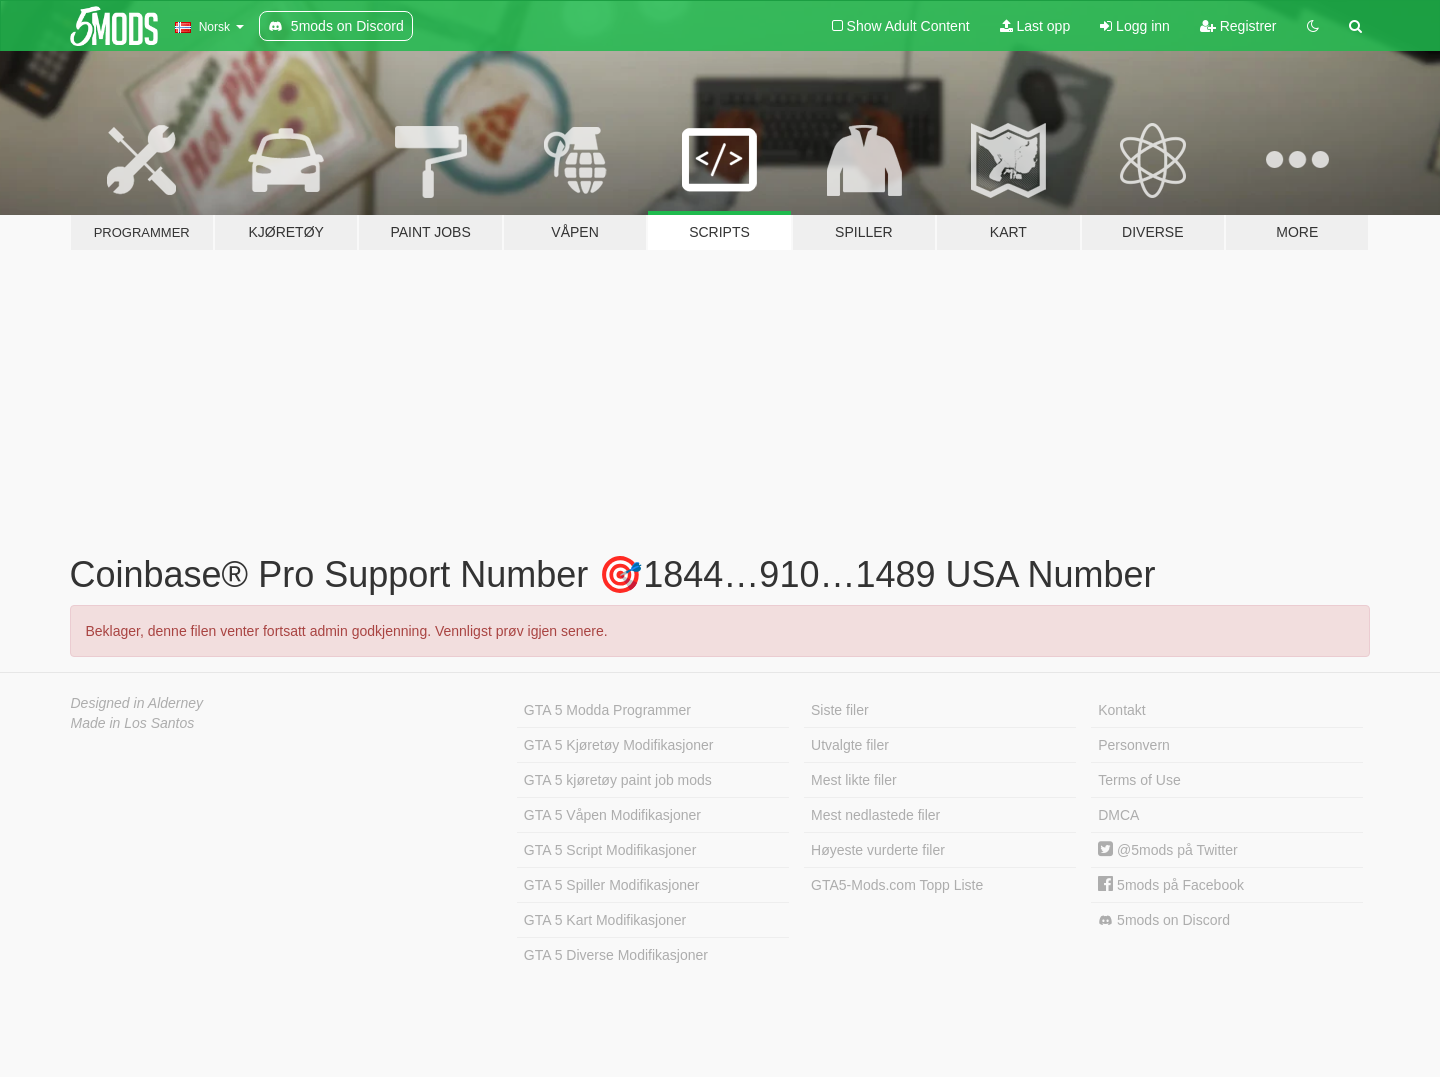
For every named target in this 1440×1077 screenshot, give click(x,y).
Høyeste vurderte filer (878, 850)
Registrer (1238, 26)
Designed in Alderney (137, 703)
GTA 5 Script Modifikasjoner (610, 850)
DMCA (1118, 815)
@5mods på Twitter (1167, 850)
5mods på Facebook (1171, 885)
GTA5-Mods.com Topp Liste (897, 885)
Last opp (1035, 26)
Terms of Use (1139, 780)
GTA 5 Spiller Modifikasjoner (612, 885)
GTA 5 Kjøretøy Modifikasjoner (619, 745)
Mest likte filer (854, 780)
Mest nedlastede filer (875, 815)
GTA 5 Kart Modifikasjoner (605, 920)
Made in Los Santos (133, 723)
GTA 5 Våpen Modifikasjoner (612, 815)
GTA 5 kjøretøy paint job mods (618, 780)
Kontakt (1121, 710)
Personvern (1134, 745)
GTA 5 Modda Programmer (607, 710)
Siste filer (840, 710)
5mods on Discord (1164, 920)
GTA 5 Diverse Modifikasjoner (616, 955)
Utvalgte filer (850, 745)
